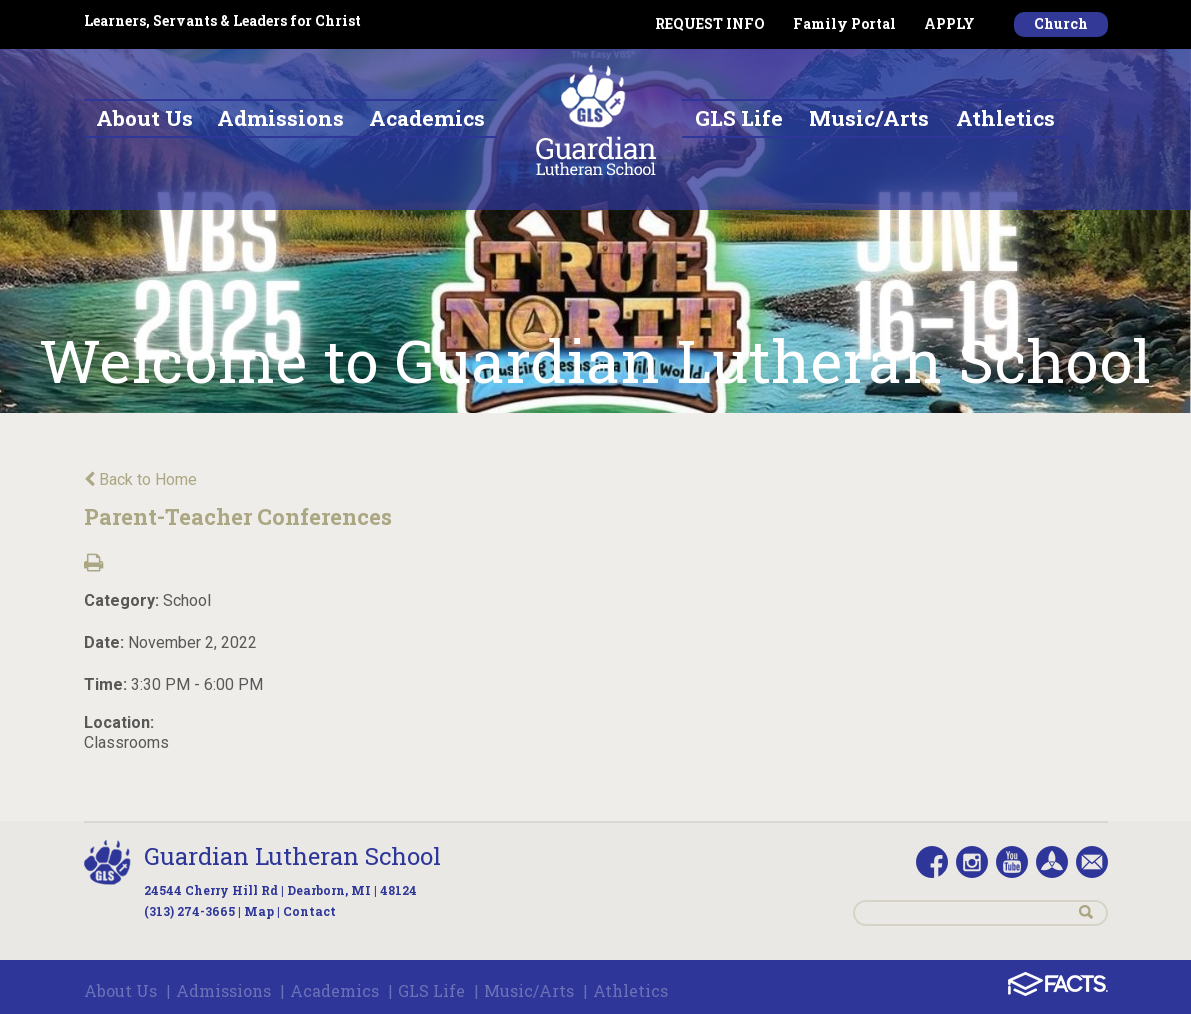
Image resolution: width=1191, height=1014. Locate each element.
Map (259, 911)
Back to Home (140, 479)
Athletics (630, 990)
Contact (309, 911)
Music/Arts (529, 990)
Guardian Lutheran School (292, 856)
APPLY (949, 23)
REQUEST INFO (710, 23)
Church (1061, 23)
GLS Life (431, 990)
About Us (120, 990)
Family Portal (844, 23)
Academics (334, 990)
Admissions (223, 990)
